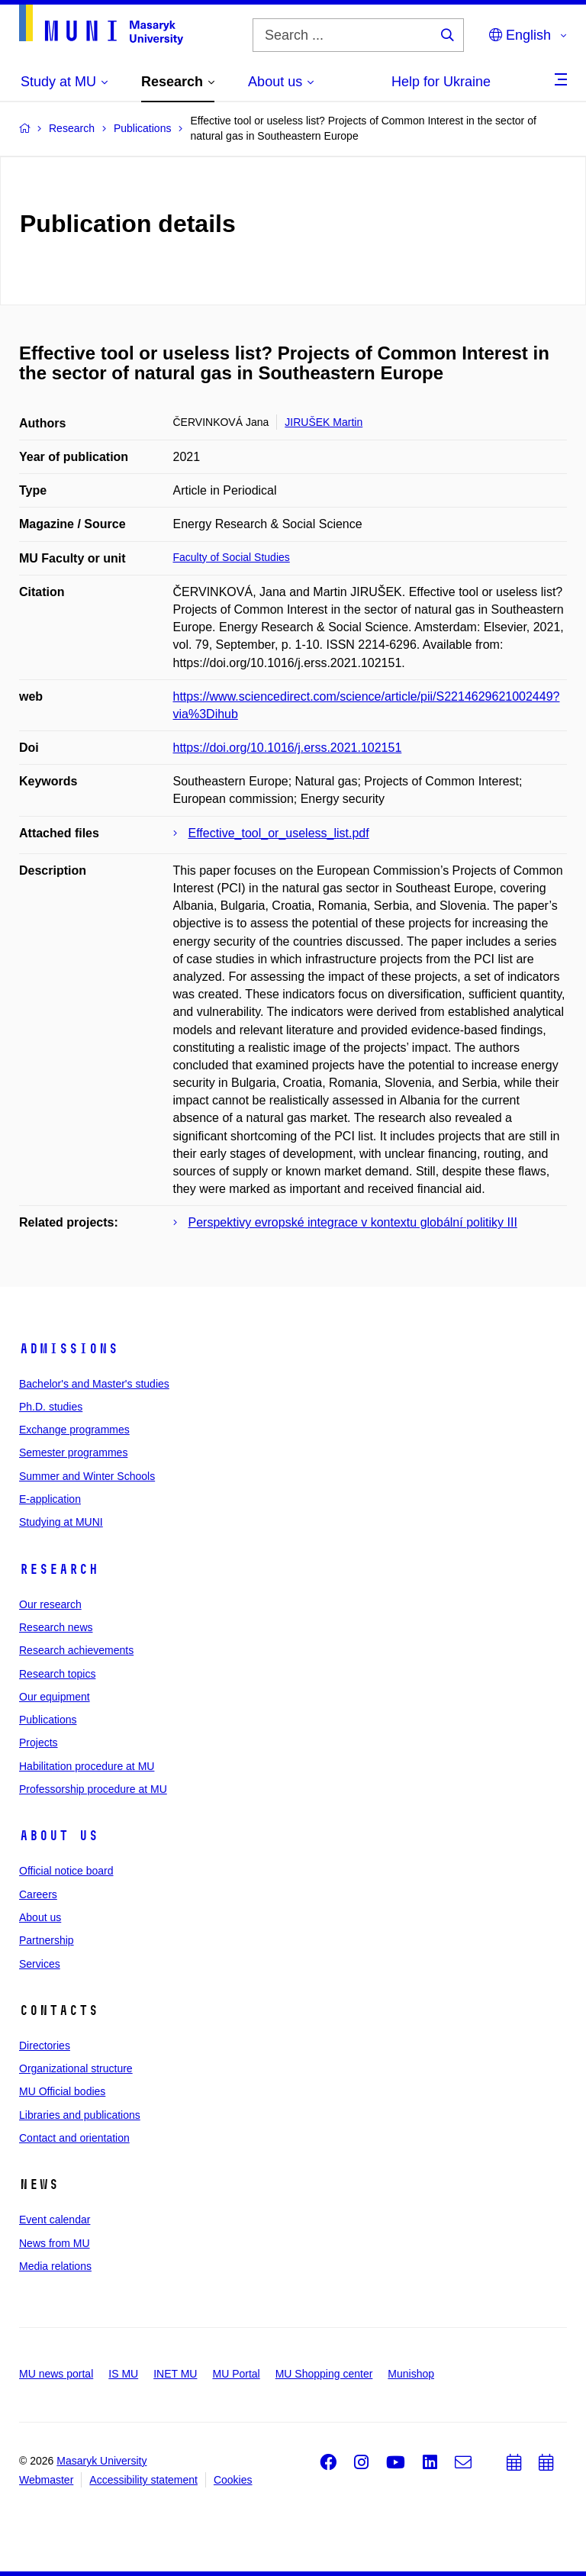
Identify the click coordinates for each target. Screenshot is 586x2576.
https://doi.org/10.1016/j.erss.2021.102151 (287, 747)
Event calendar (54, 2219)
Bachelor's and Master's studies (94, 1384)
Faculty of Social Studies (231, 557)
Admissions (68, 1348)
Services (39, 1964)
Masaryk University (101, 2461)
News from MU (54, 2243)
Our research (50, 1604)
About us (58, 1835)
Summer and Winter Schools (87, 1476)
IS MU (123, 2374)
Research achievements (76, 1650)
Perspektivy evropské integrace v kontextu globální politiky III (352, 1222)
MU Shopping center (324, 2374)
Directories (44, 2045)
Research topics (57, 1674)
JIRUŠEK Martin (323, 422)
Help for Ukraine (441, 81)
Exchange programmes (74, 1429)
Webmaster (46, 2480)
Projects (38, 1742)
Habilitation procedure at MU (86, 1766)
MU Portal (235, 2374)
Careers (38, 1894)
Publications (48, 1720)
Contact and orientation (74, 2138)
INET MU (175, 2374)
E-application (50, 1499)
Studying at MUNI (61, 1522)
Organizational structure (76, 2068)
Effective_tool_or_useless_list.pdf (278, 833)
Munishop (411, 2374)
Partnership (46, 1940)
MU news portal (56, 2374)
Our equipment (54, 1697)
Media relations (55, 2266)
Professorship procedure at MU (93, 1789)
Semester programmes (73, 1452)
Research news (56, 1627)
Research (58, 1569)
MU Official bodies (62, 2091)
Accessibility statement (143, 2480)
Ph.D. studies (50, 1407)
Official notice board (66, 1871)
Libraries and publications (79, 2115)
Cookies (233, 2480)
